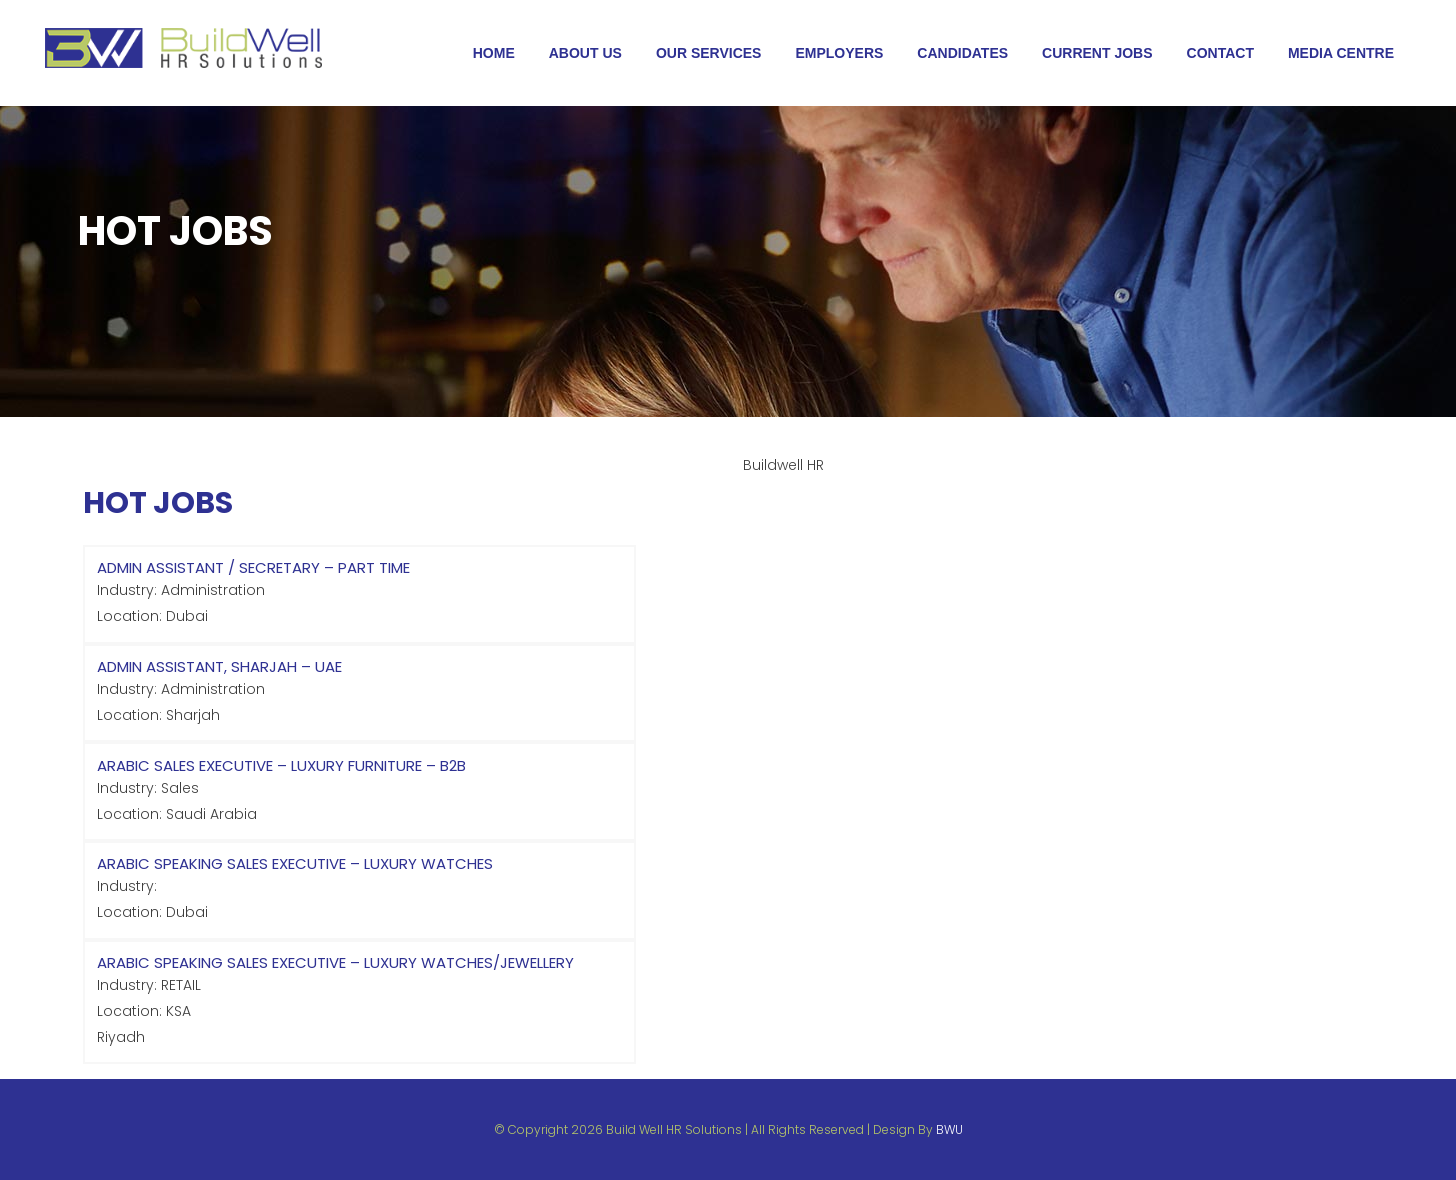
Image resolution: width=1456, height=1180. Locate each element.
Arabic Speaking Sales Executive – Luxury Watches (295, 863)
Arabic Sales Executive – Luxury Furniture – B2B (281, 765)
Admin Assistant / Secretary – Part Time (253, 567)
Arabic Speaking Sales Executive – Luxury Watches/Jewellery (335, 962)
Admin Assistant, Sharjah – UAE (219, 666)
